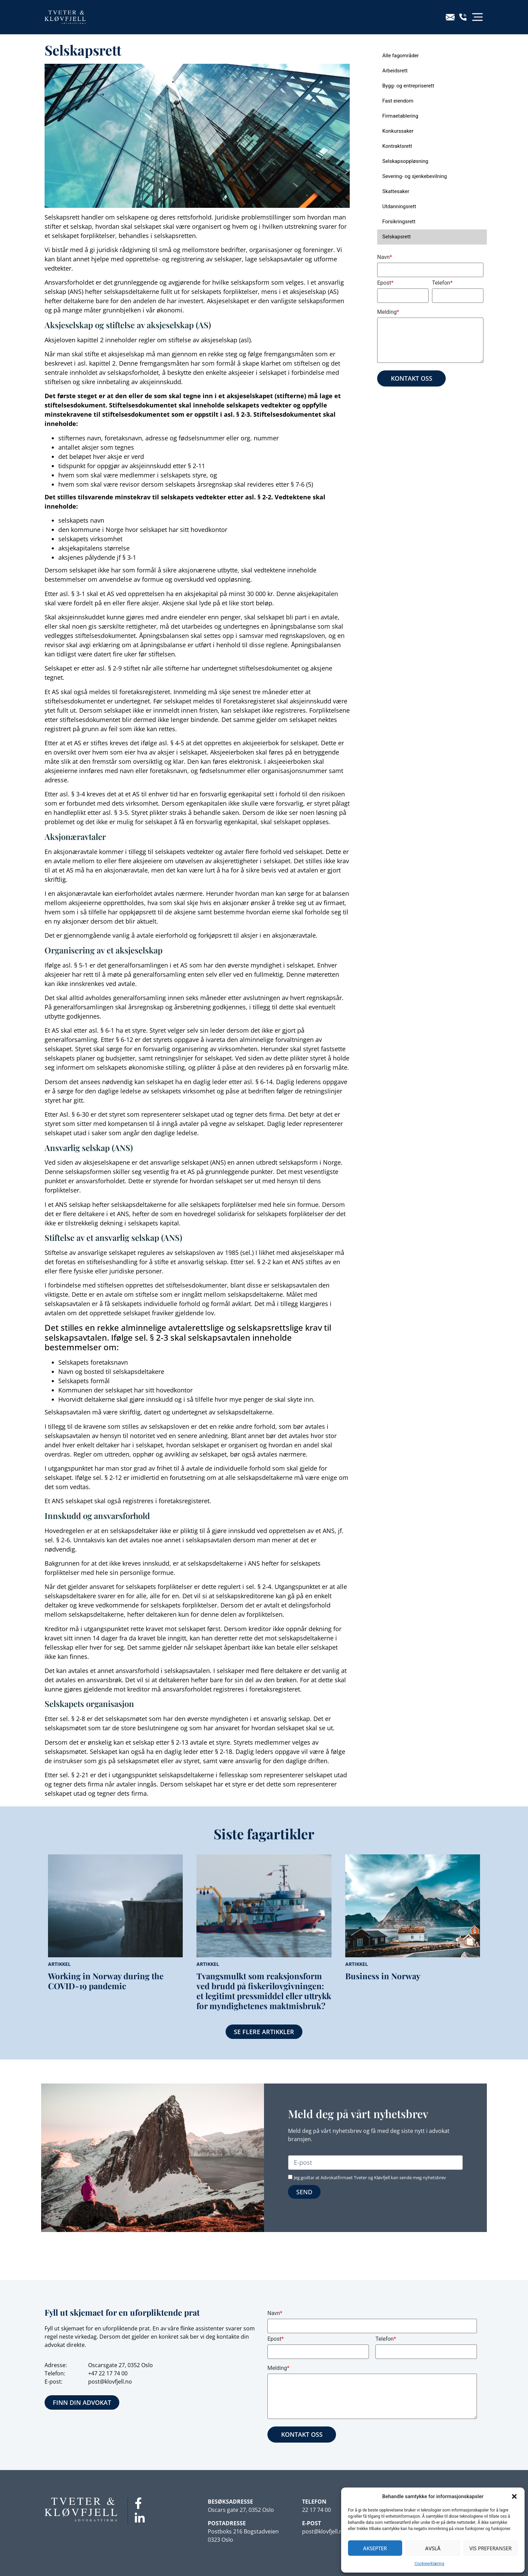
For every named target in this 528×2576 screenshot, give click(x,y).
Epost (385, 283)
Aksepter (375, 2548)
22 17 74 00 (113, 2373)
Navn (384, 257)
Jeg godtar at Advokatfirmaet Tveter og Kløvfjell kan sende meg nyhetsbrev (370, 2177)
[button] (514, 2496)
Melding (388, 312)
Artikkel (59, 1964)
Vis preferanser (490, 2548)
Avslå (433, 2548)
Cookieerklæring (429, 2563)
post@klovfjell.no (110, 2381)
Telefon (442, 283)
